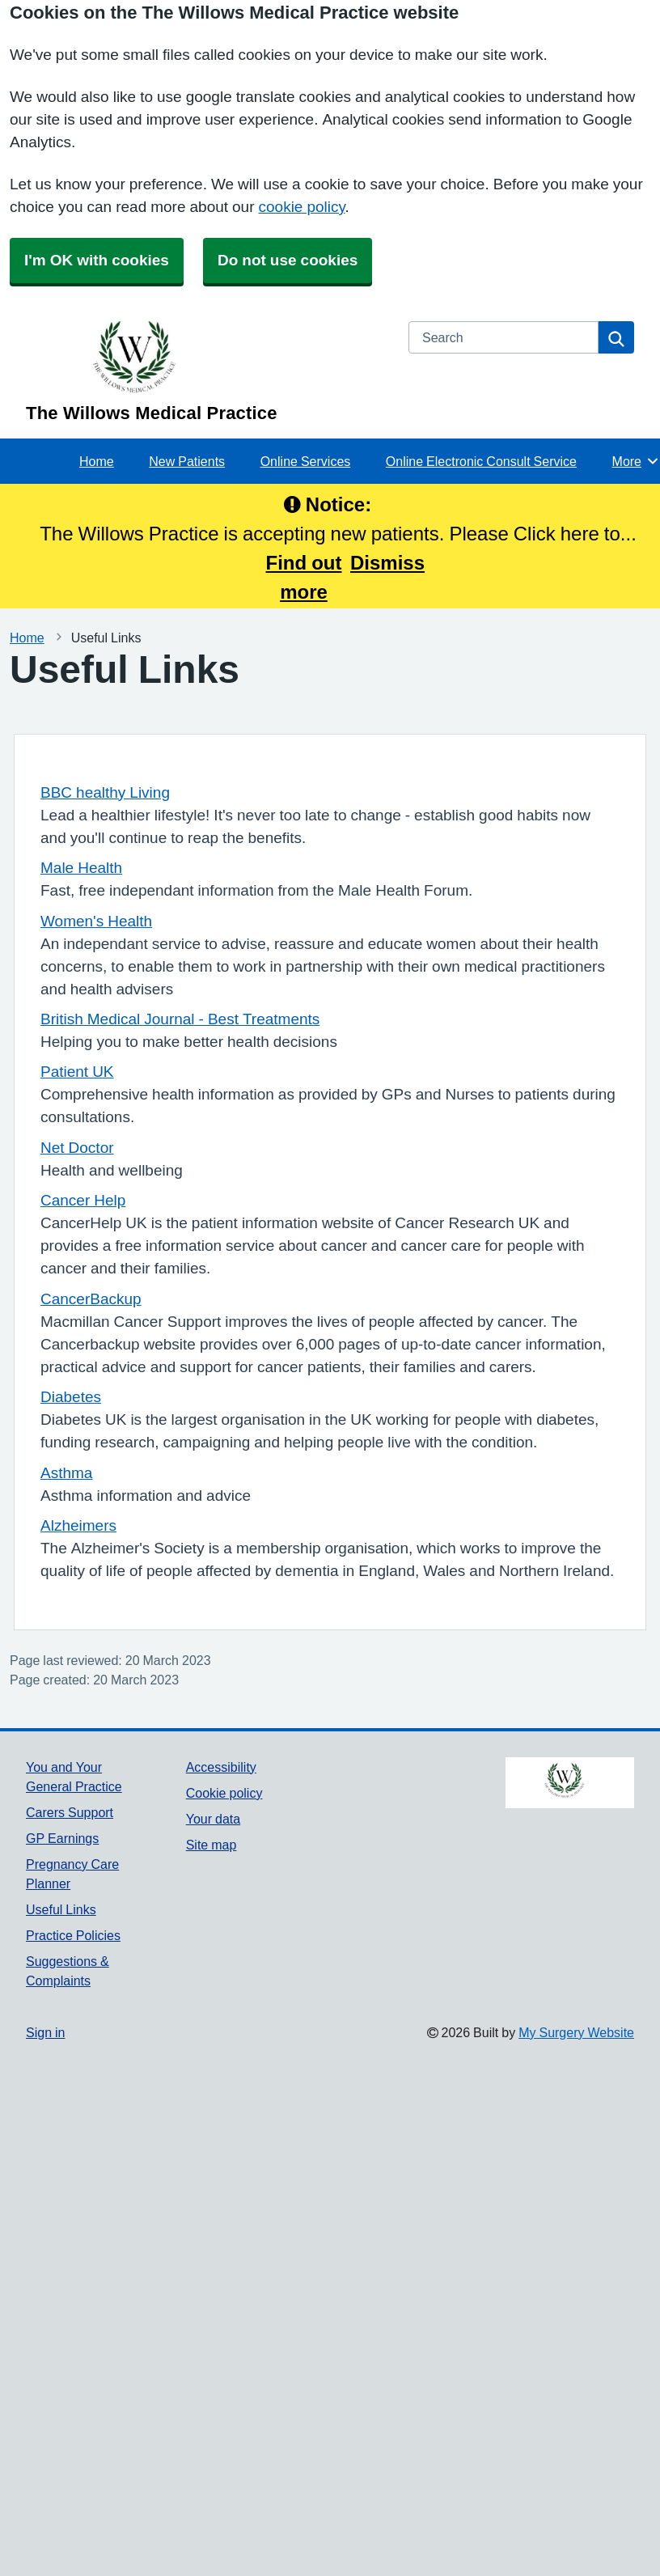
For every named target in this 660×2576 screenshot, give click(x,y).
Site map (211, 1844)
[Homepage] (207, 371)
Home (96, 461)
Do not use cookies (288, 260)
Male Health (81, 867)
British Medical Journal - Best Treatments (179, 1019)
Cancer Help (82, 1200)
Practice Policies (73, 1935)
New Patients (187, 461)
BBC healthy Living (105, 792)
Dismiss (387, 562)
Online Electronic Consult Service (481, 461)
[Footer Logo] (570, 1783)
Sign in (45, 2032)
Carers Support (69, 1812)
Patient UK (77, 1071)
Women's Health (96, 921)
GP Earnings (62, 1838)
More (636, 461)
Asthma (66, 1473)
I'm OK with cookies (96, 260)
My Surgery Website (576, 2032)
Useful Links (61, 1909)
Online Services (305, 461)
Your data (213, 1818)
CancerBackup (91, 1299)
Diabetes (70, 1397)
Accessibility (221, 1766)
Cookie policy (224, 1792)
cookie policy (302, 206)
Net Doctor (77, 1147)
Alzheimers (78, 1525)
